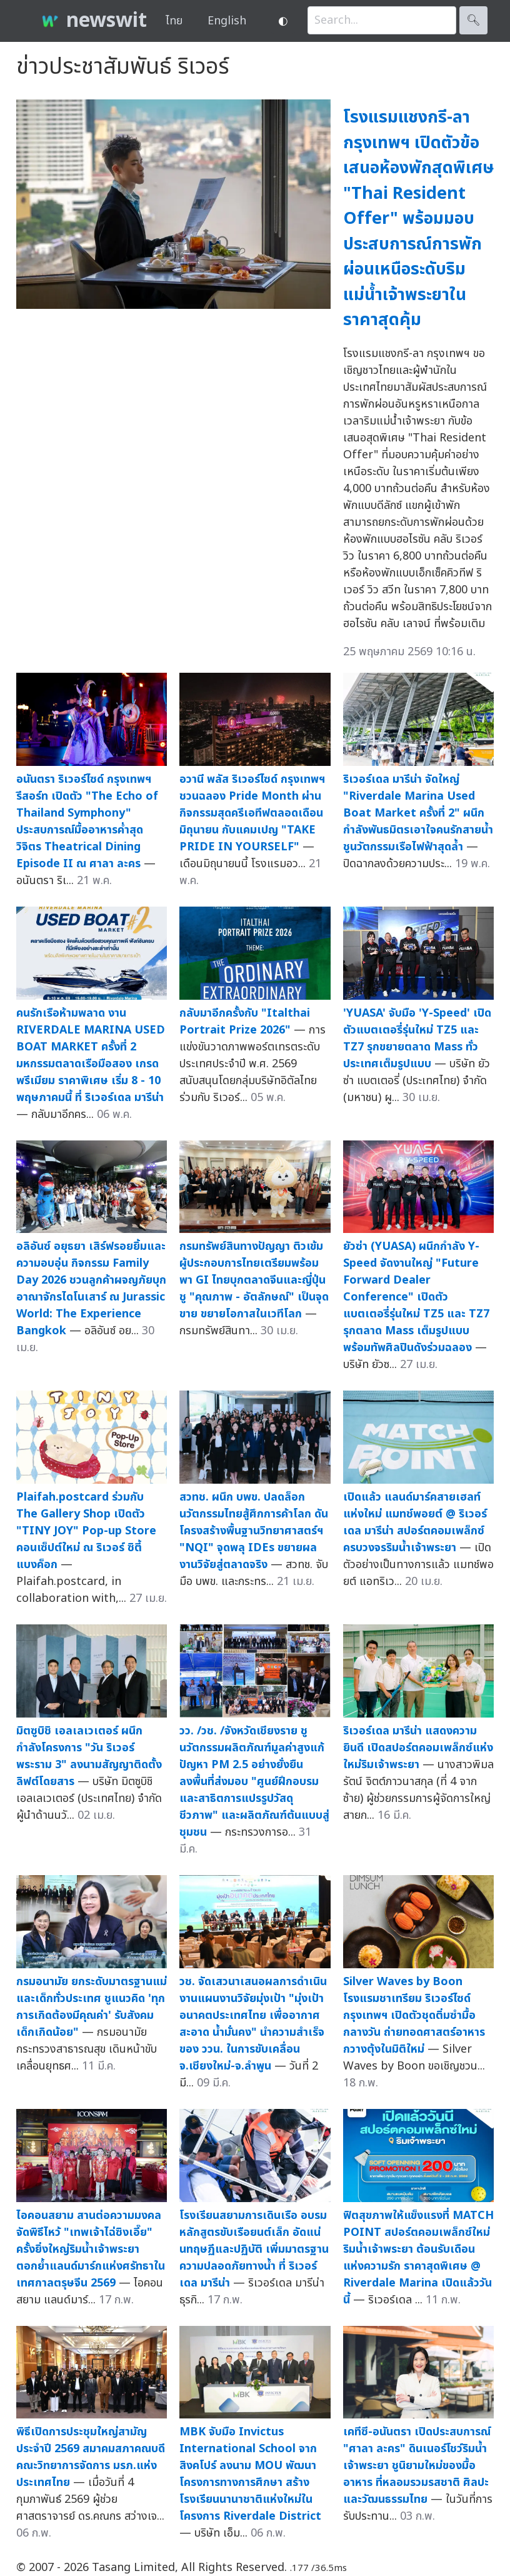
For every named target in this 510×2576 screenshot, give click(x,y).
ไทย (174, 21)
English (227, 21)
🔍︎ (473, 20)
